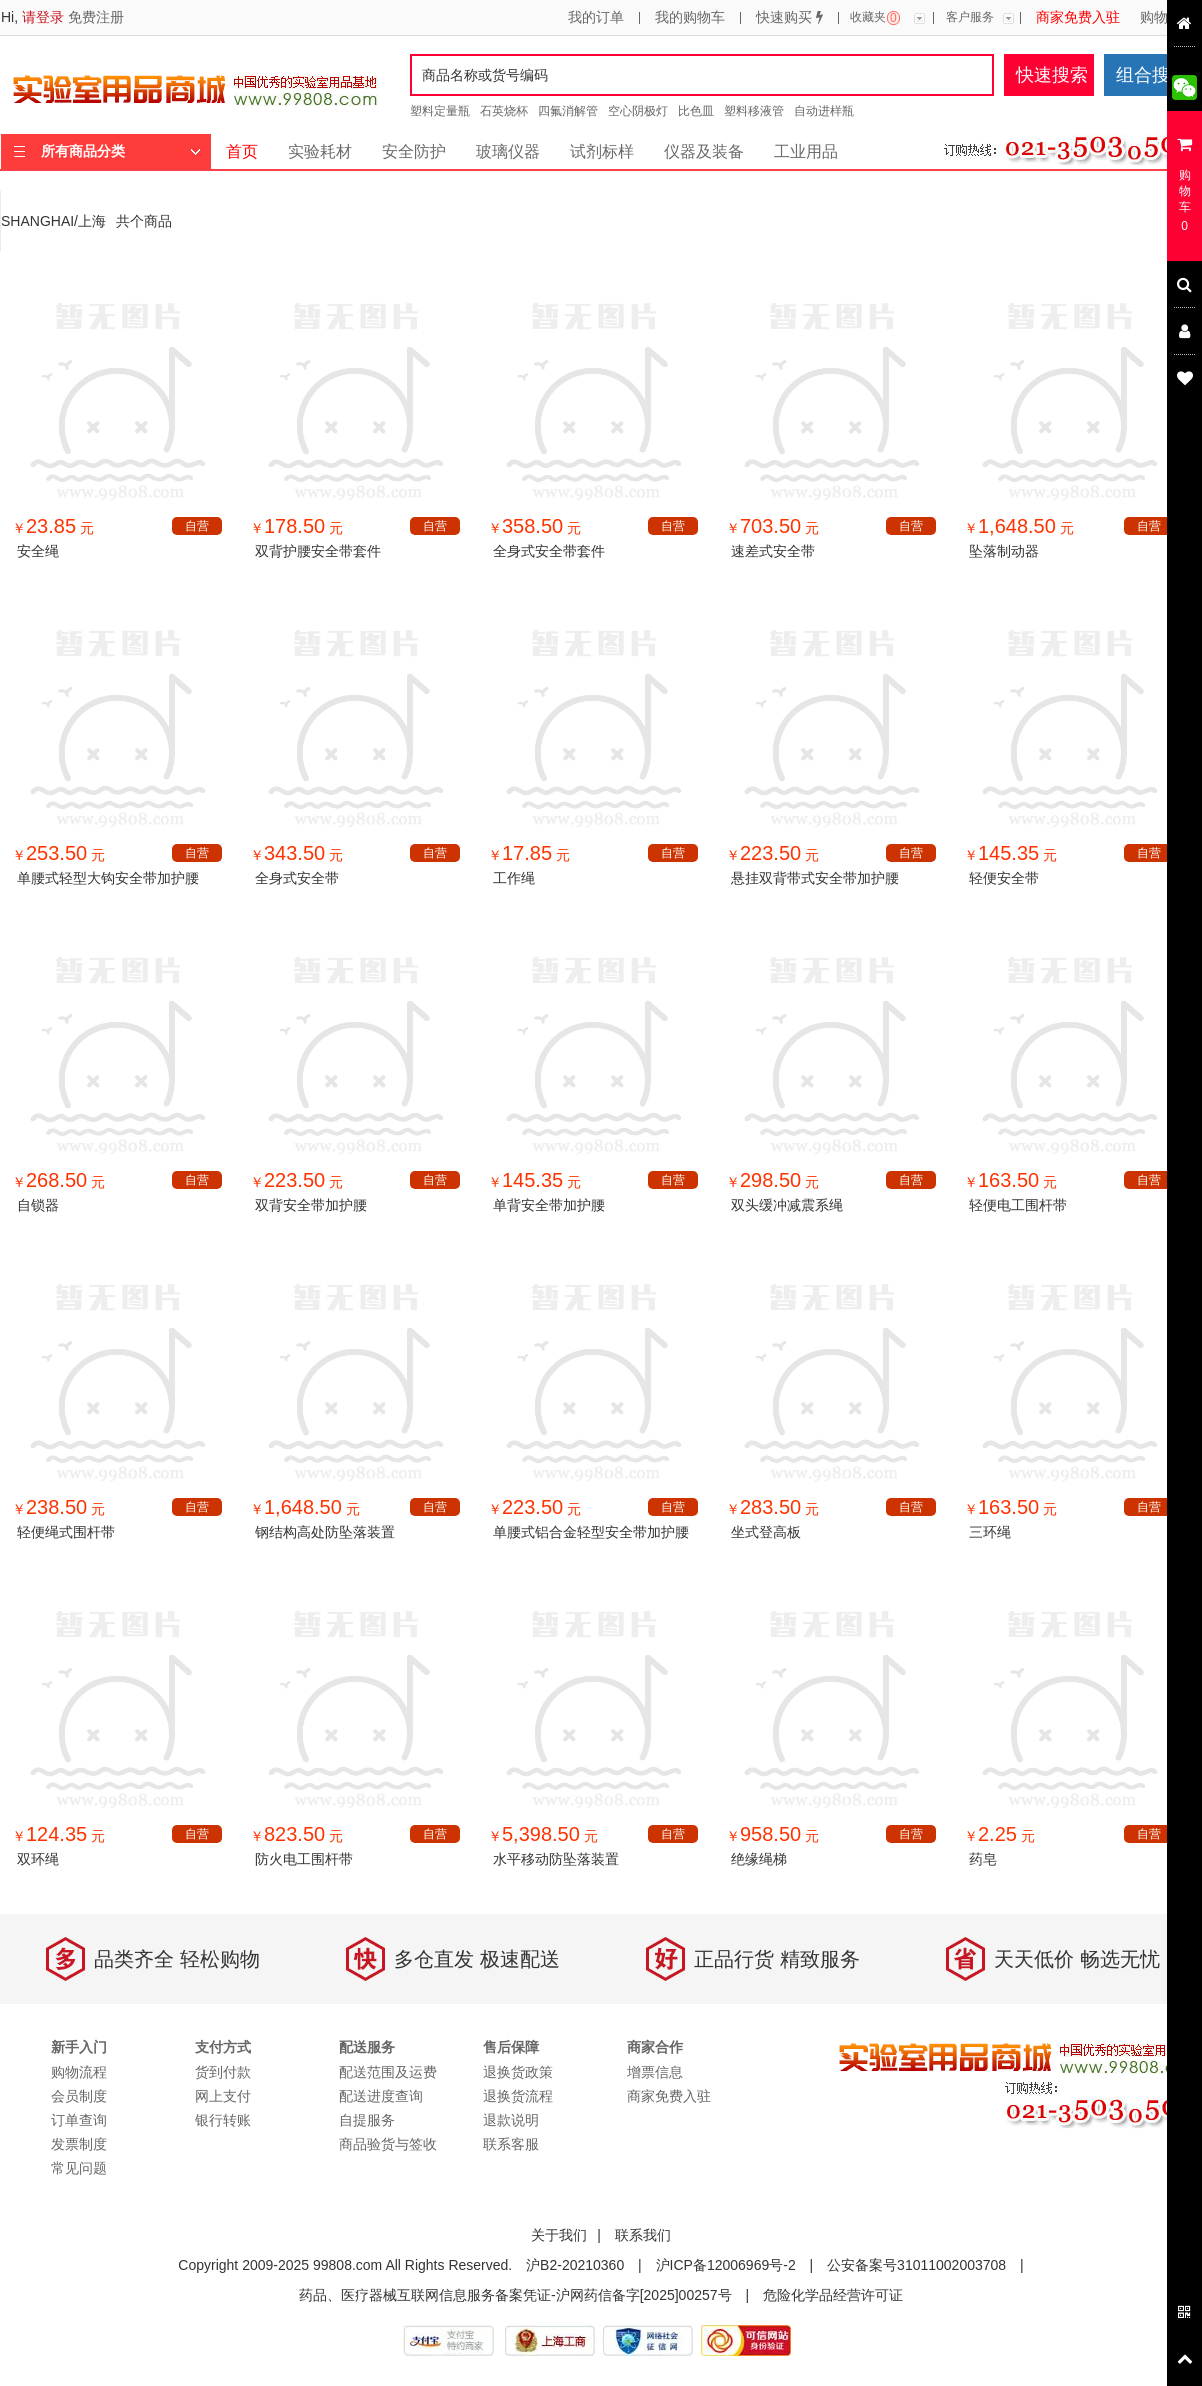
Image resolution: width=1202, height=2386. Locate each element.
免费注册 (96, 17)
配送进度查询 (381, 2096)
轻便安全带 (1004, 878)
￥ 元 (53, 528)
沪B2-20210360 (575, 2265)
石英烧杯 (504, 111)
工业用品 (806, 151)
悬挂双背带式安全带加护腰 (815, 878)
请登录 (43, 17)
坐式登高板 (766, 1532)
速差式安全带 (773, 551)
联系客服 (511, 2144)
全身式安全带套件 (549, 551)
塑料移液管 (754, 111)
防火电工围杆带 (304, 1859)
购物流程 (1168, 18)
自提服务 (367, 2120)
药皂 (983, 1859)
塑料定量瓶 (440, 111)
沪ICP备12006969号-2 (726, 2265)
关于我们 (559, 2235)
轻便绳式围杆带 (66, 1532)
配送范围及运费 (388, 2072)
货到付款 (223, 2072)
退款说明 (511, 2120)
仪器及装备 (704, 151)
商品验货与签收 (388, 2144)
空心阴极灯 (638, 111)
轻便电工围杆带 (1018, 1205)
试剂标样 (602, 151)
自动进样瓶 (824, 111)
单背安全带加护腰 (549, 1205)
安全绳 (38, 551)
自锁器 (38, 1205)
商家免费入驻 (1078, 18)
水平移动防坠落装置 (556, 1859)
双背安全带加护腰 (311, 1205)
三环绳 (990, 1532)
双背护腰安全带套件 (318, 551)
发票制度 (79, 2144)
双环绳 (38, 1859)
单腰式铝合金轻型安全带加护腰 (591, 1532)
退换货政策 (518, 2072)
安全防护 (414, 151)
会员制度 (79, 2096)
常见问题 (79, 2168)
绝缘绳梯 (759, 1859)
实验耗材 (320, 151)
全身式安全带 (297, 878)
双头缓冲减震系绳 (787, 1205)
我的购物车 (690, 18)
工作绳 (514, 878)
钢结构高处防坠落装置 (325, 1532)
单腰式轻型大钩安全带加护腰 (108, 878)
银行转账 (223, 2120)
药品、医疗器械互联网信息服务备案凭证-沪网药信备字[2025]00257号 (515, 2295)
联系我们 (643, 2235)
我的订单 (596, 18)
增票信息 (655, 2072)
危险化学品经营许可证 (833, 2295)
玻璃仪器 (508, 151)
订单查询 (79, 2120)
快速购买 (789, 18)
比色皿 (696, 111)
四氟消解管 (568, 111)
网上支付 (223, 2096)
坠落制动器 (1004, 551)
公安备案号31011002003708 (916, 2265)
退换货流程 (518, 2096)
